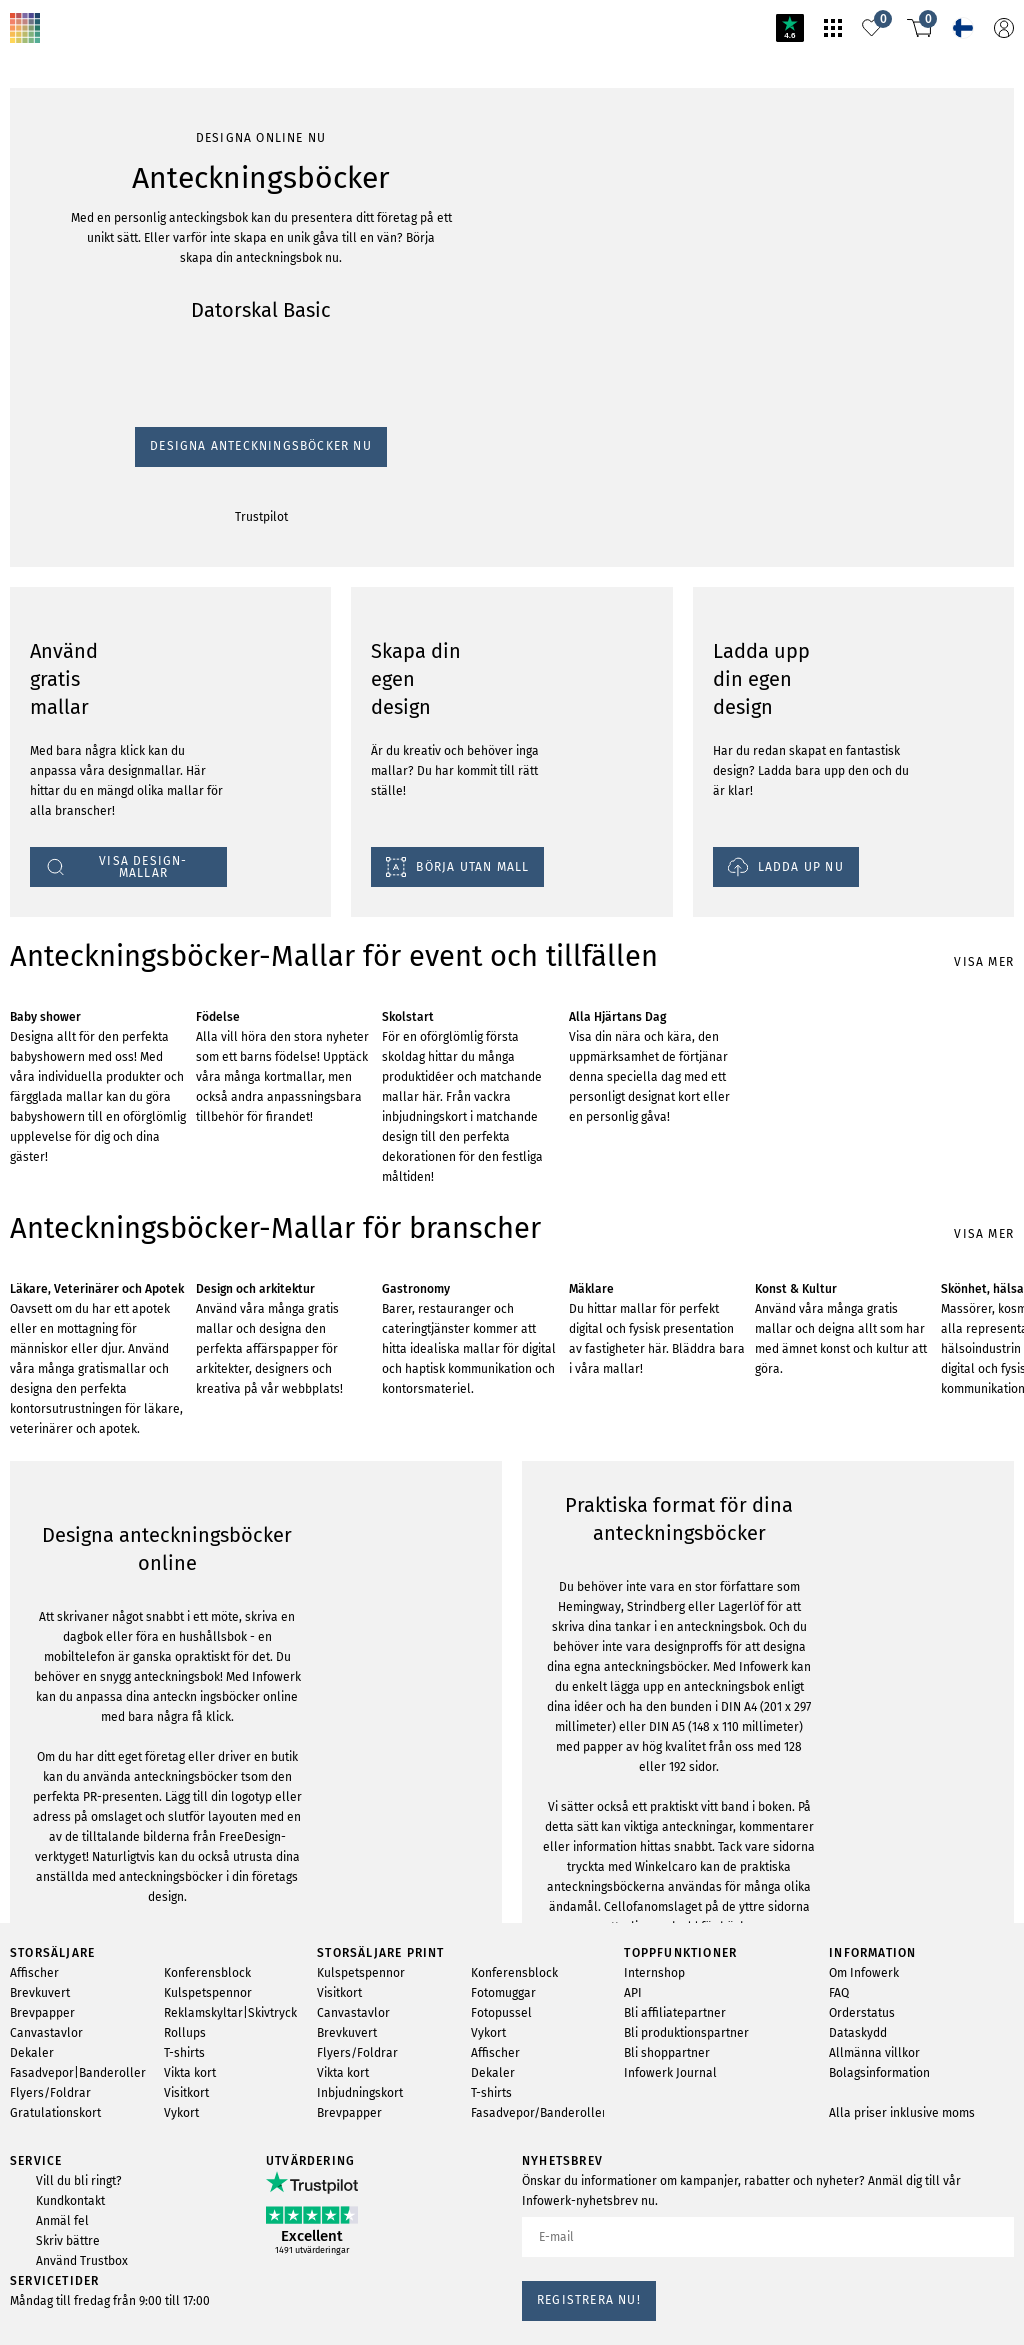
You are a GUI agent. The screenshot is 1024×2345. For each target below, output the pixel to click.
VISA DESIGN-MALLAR (79, 2156)
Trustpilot (31, 302)
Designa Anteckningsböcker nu (99, 283)
